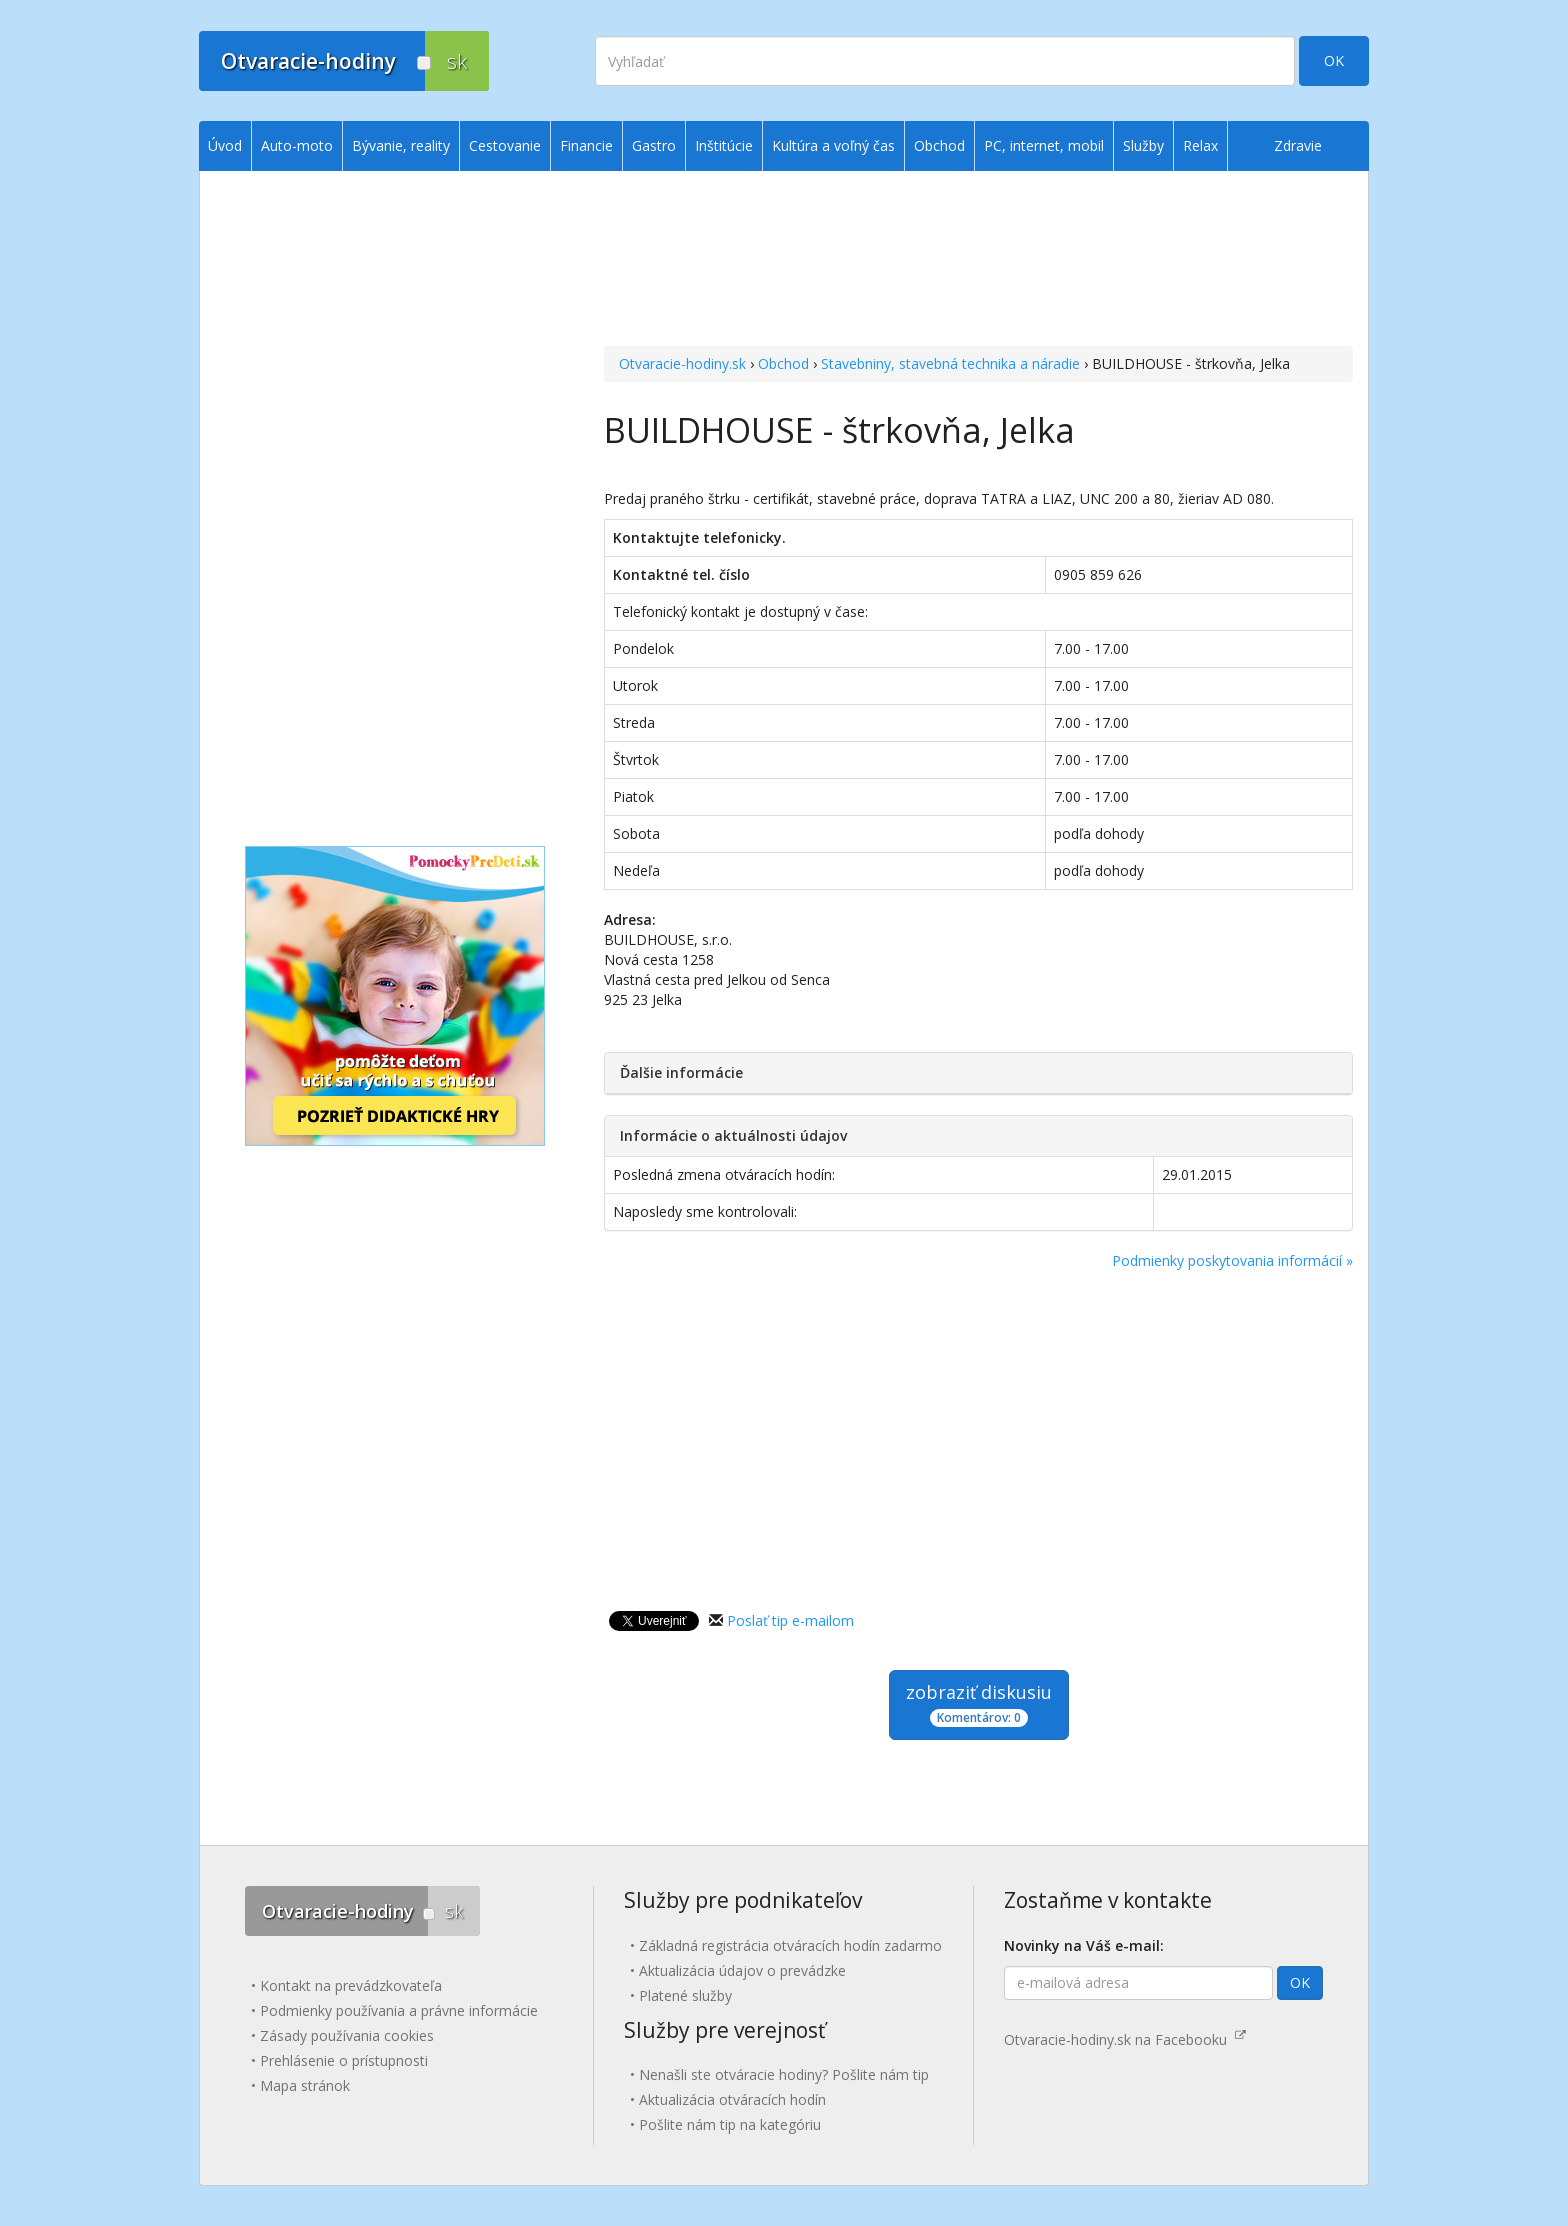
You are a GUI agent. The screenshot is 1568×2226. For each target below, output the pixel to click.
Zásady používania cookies (347, 2035)
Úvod (225, 145)
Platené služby (685, 1995)
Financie (586, 145)
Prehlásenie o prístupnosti (344, 2060)
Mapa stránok (305, 2085)
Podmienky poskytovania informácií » (1232, 1260)
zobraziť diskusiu (979, 1703)
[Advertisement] (978, 261)
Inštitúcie (724, 145)
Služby (1143, 145)
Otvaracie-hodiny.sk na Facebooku (1125, 2039)
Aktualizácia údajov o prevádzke (742, 1970)
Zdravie (1298, 145)
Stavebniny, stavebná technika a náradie (950, 363)
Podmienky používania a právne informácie (399, 2010)
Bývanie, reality (401, 145)
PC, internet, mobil (1044, 145)
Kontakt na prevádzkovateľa (351, 1985)
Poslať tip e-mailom (790, 1620)
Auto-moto (297, 145)
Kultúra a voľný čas (833, 145)
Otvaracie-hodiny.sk (682, 363)
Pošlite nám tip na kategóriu (730, 2124)
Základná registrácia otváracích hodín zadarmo (790, 1945)
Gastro (654, 145)
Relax (1200, 145)
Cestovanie (505, 145)
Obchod (783, 363)
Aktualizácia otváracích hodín (732, 2099)
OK (1334, 60)
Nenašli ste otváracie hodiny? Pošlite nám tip (784, 2074)
